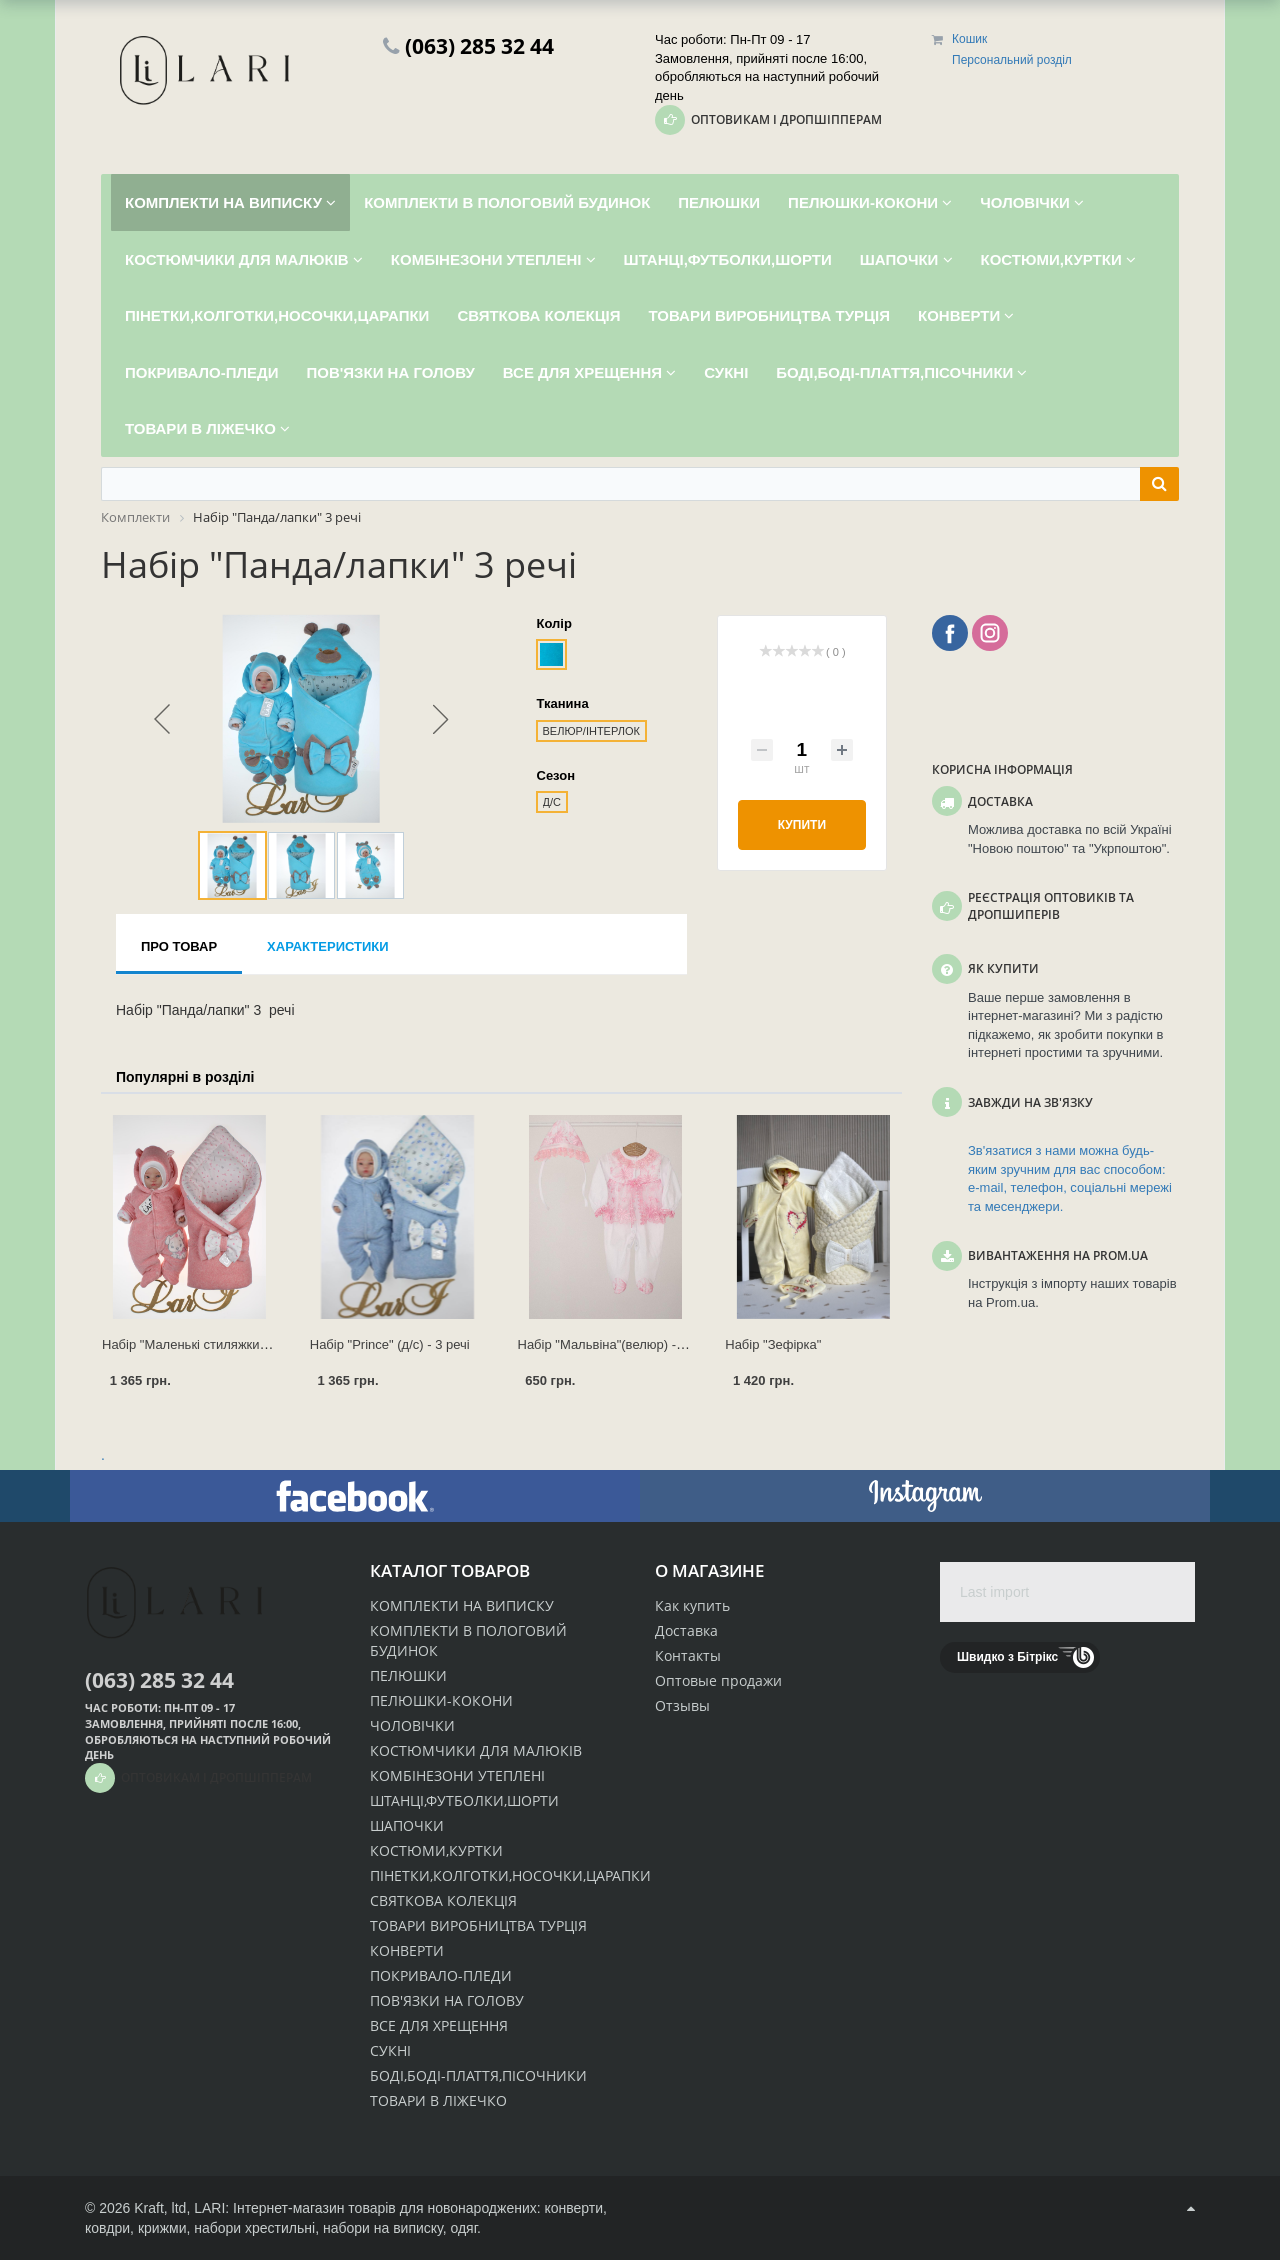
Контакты (688, 1655)
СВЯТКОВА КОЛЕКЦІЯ (443, 1900)
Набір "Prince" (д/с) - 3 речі (390, 1344)
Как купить (692, 1605)
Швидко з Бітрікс (1007, 1657)
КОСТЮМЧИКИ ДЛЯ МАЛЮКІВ (476, 1750)
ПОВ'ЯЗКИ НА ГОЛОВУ (447, 2000)
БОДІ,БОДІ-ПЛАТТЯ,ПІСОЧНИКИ (478, 2075)
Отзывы (682, 1705)
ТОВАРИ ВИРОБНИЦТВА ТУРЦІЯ (478, 1925)
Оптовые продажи (718, 1680)
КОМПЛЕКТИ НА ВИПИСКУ (462, 1605)
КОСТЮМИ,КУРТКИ (436, 1850)
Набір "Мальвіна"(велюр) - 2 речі (616, 1344)
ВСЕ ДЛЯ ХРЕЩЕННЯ (439, 2025)
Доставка (686, 1630)
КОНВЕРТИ (407, 1950)
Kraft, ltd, (162, 2208)
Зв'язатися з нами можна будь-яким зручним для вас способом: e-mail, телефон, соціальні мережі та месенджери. (1070, 1178)
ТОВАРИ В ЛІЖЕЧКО (438, 2100)
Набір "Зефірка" (773, 1344)
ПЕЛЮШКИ (408, 1675)
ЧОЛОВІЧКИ (412, 1725)
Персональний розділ (1012, 60)
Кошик (969, 39)
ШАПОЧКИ (407, 1825)
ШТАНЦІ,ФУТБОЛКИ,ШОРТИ (464, 1800)
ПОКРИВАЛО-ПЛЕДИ (441, 1975)
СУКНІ (390, 2050)
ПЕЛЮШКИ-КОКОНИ (441, 1700)
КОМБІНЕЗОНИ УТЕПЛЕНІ (457, 1775)
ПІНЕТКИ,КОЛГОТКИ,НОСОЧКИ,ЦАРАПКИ (510, 1875)
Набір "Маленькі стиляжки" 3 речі (202, 1344)
